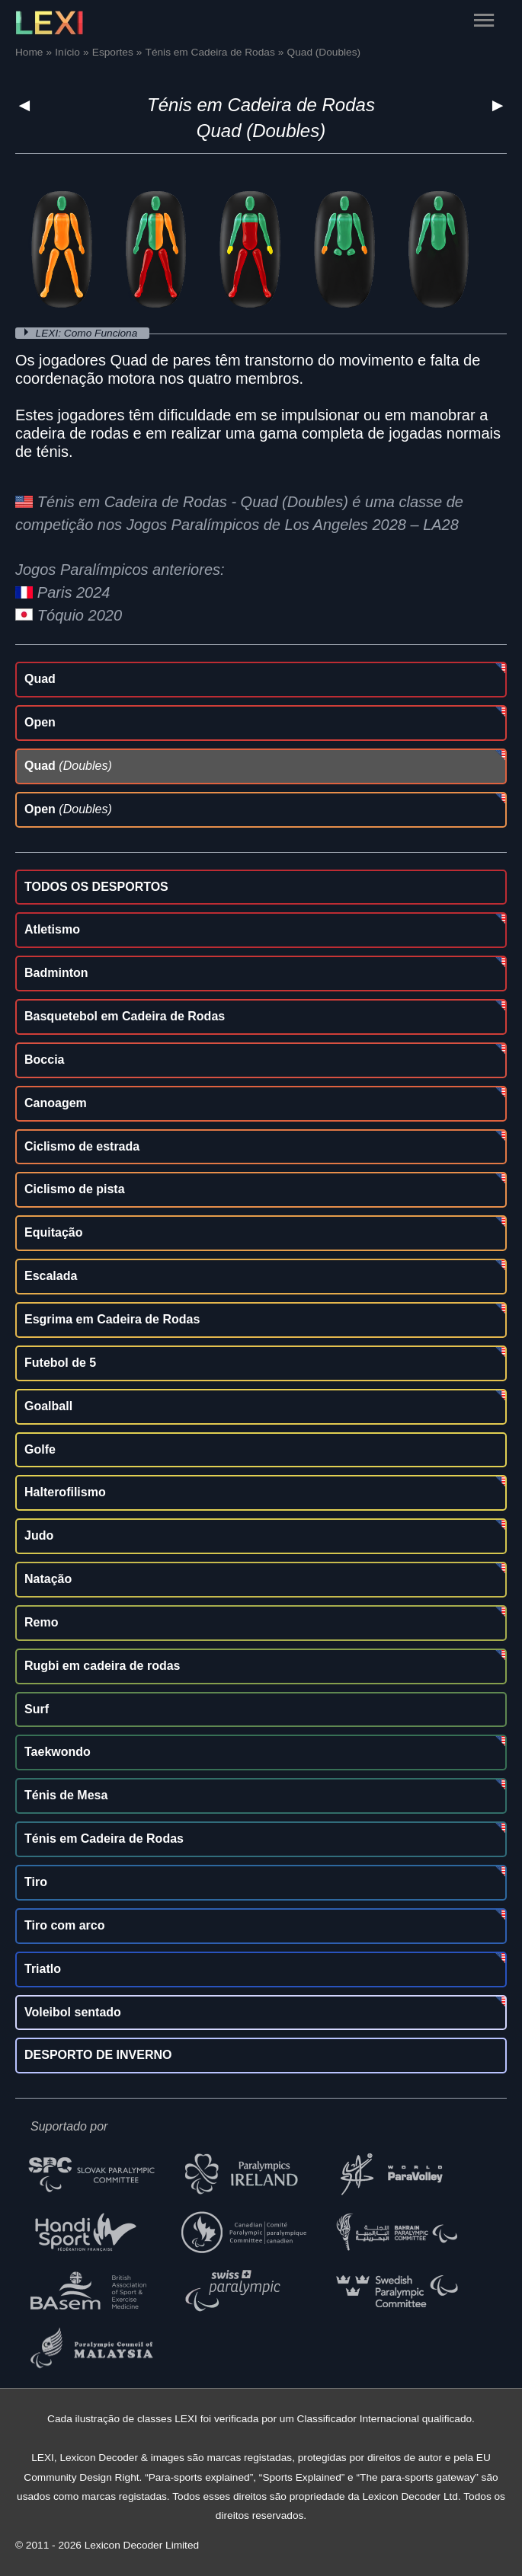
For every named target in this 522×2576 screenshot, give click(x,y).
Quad (40, 678)
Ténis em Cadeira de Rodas (261, 104)
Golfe (40, 1449)
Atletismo (52, 929)
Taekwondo (57, 1751)
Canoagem (55, 1102)
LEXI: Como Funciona (88, 333)
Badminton (56, 972)
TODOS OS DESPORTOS (96, 886)
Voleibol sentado (72, 2012)
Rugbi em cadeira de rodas (102, 1665)
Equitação (53, 1232)
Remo (41, 1622)
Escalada (50, 1275)
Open (40, 722)
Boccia (44, 1059)
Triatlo (42, 1968)
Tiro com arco (64, 1925)
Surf (36, 1709)
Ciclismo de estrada (81, 1146)
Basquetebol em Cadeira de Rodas (124, 1016)
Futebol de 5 (60, 1362)
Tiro (35, 1881)
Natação (48, 1578)
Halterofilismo (65, 1492)
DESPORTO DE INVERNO (98, 2054)
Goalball (48, 1406)
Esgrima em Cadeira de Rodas (112, 1319)
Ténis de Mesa (65, 1795)
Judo (38, 1535)
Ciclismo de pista (74, 1189)
